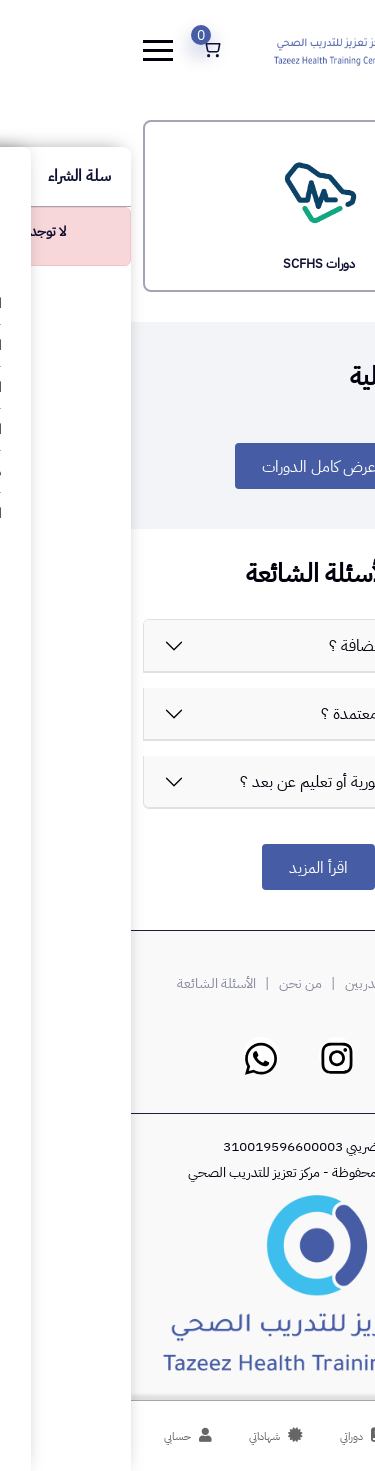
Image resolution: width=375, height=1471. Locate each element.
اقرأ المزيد (187, 868)
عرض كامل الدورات (188, 467)
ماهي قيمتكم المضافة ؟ (270, 646)
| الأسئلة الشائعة (95, 983)
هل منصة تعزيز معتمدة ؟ (266, 714)
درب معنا (305, 983)
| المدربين (245, 983)
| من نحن (179, 983)
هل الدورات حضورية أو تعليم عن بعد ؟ (225, 782)
